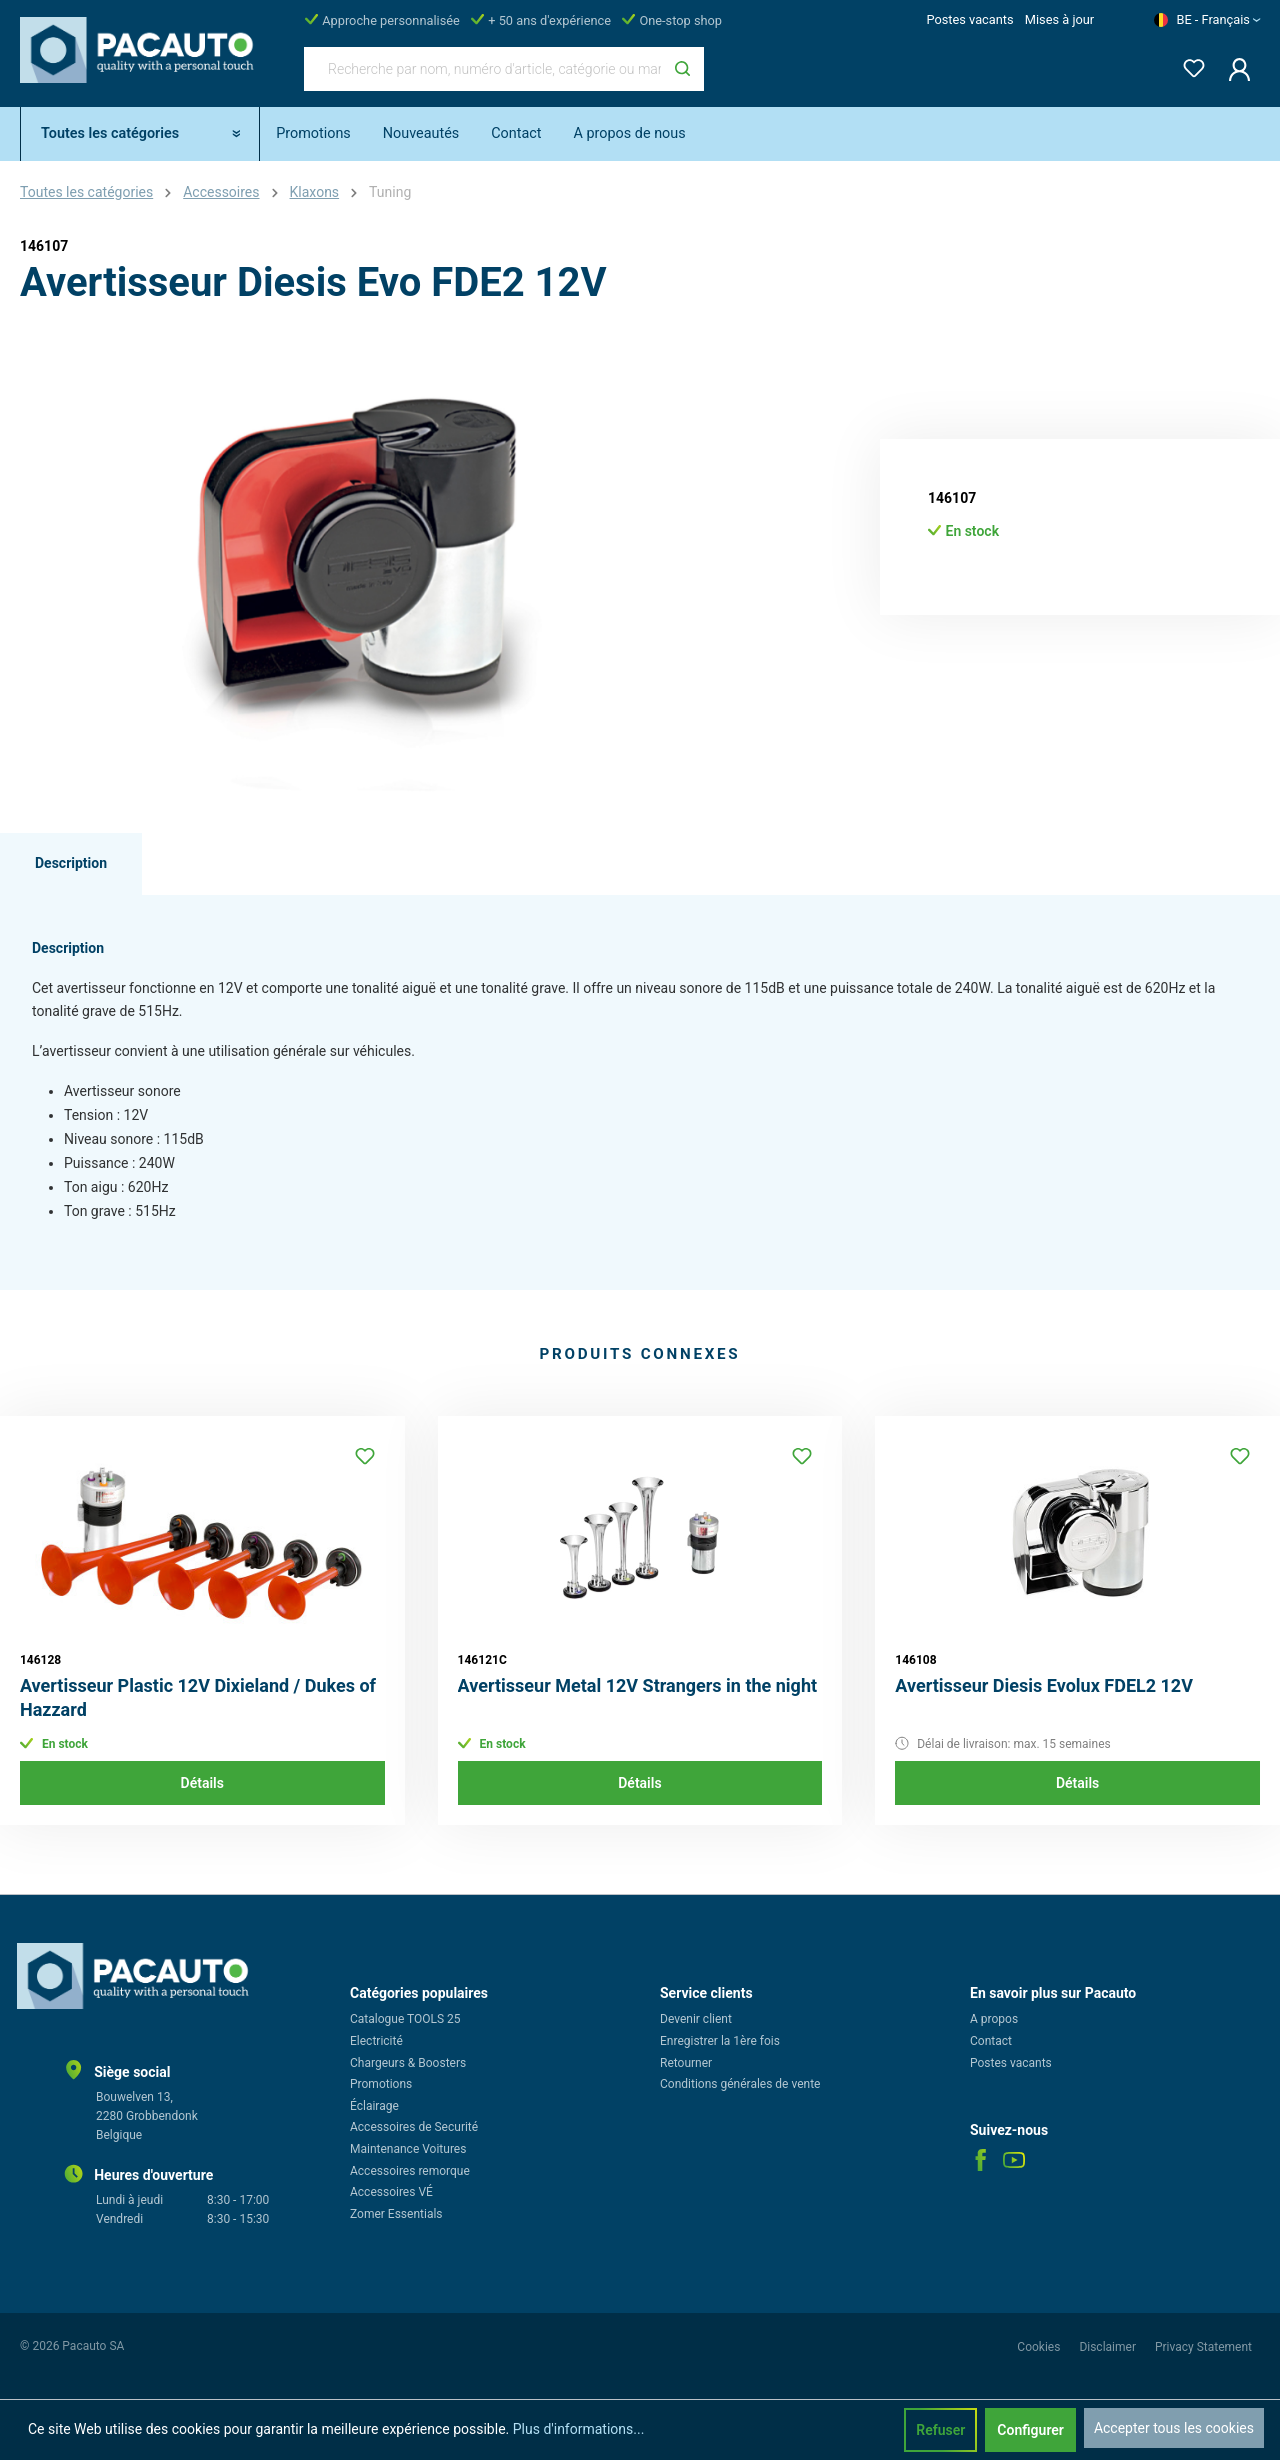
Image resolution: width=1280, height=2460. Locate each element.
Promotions (381, 2084)
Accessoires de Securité (414, 2127)
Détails (202, 1783)
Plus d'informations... (579, 2429)
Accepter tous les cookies (1174, 2428)
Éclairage (374, 2106)
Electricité (376, 2041)
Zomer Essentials (396, 2214)
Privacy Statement (1203, 2347)
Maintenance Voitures (408, 2149)
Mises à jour (1059, 19)
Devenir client (696, 2019)
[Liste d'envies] (1188, 64)
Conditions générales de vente (740, 2084)
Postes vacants (969, 19)
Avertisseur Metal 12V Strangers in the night (637, 1685)
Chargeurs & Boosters (408, 2063)
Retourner (686, 2063)
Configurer (1030, 2430)
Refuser (940, 2430)
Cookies (1040, 2347)
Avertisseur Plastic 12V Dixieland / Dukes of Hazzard (198, 1697)
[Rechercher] (682, 69)
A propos (994, 2019)
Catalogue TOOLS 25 (405, 2019)
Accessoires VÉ (391, 2192)
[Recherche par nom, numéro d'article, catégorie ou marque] (483, 69)
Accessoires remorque (410, 2171)
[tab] (71, 864)
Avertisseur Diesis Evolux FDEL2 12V (1044, 1685)
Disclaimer (1109, 2347)
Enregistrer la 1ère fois (720, 2041)
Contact (991, 2041)
